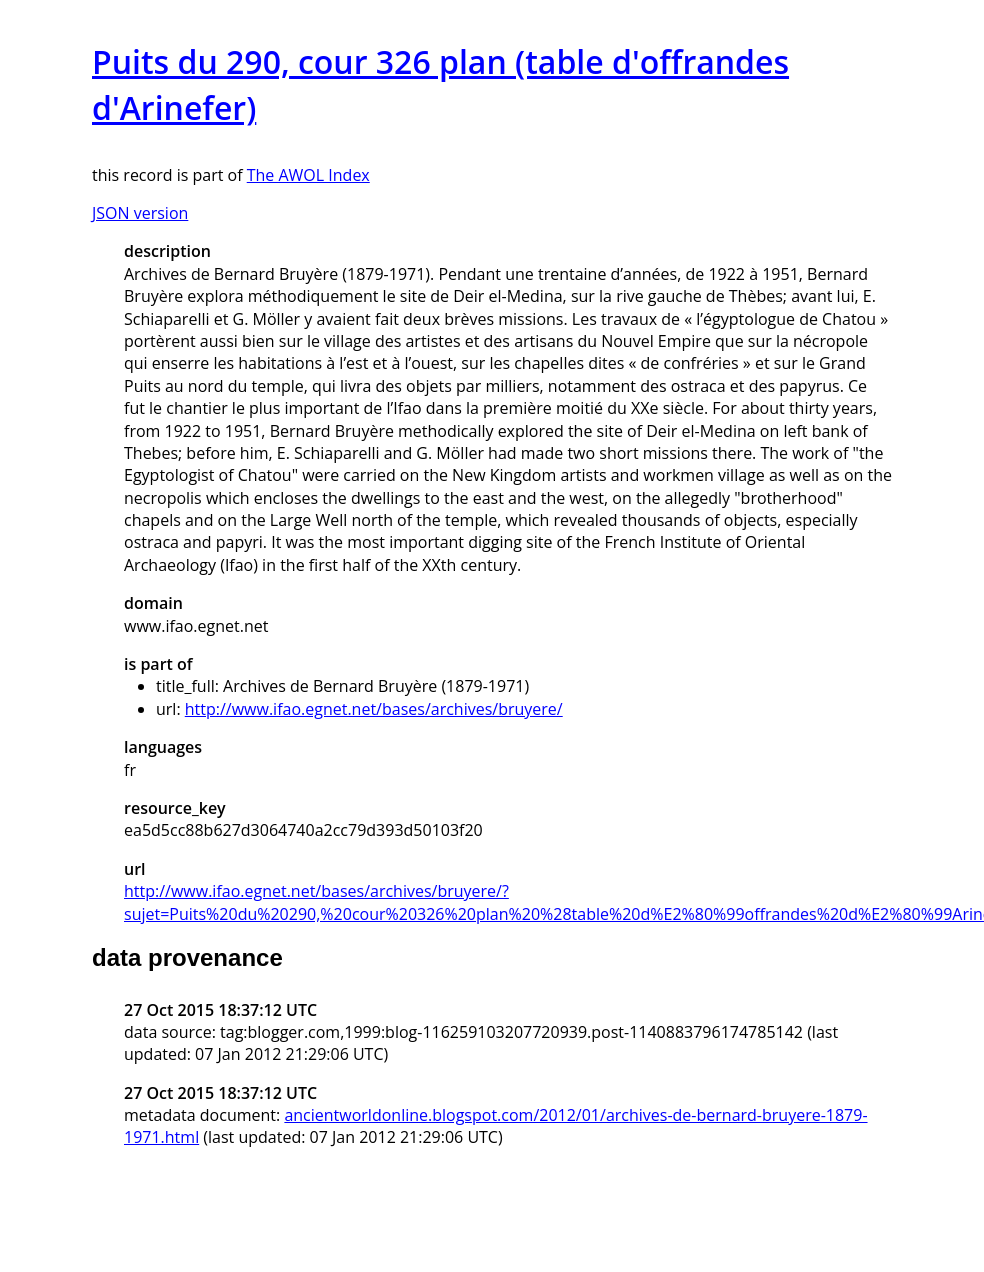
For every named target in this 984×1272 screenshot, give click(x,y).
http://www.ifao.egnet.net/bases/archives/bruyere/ (374, 709)
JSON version (140, 213)
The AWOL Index (308, 175)
